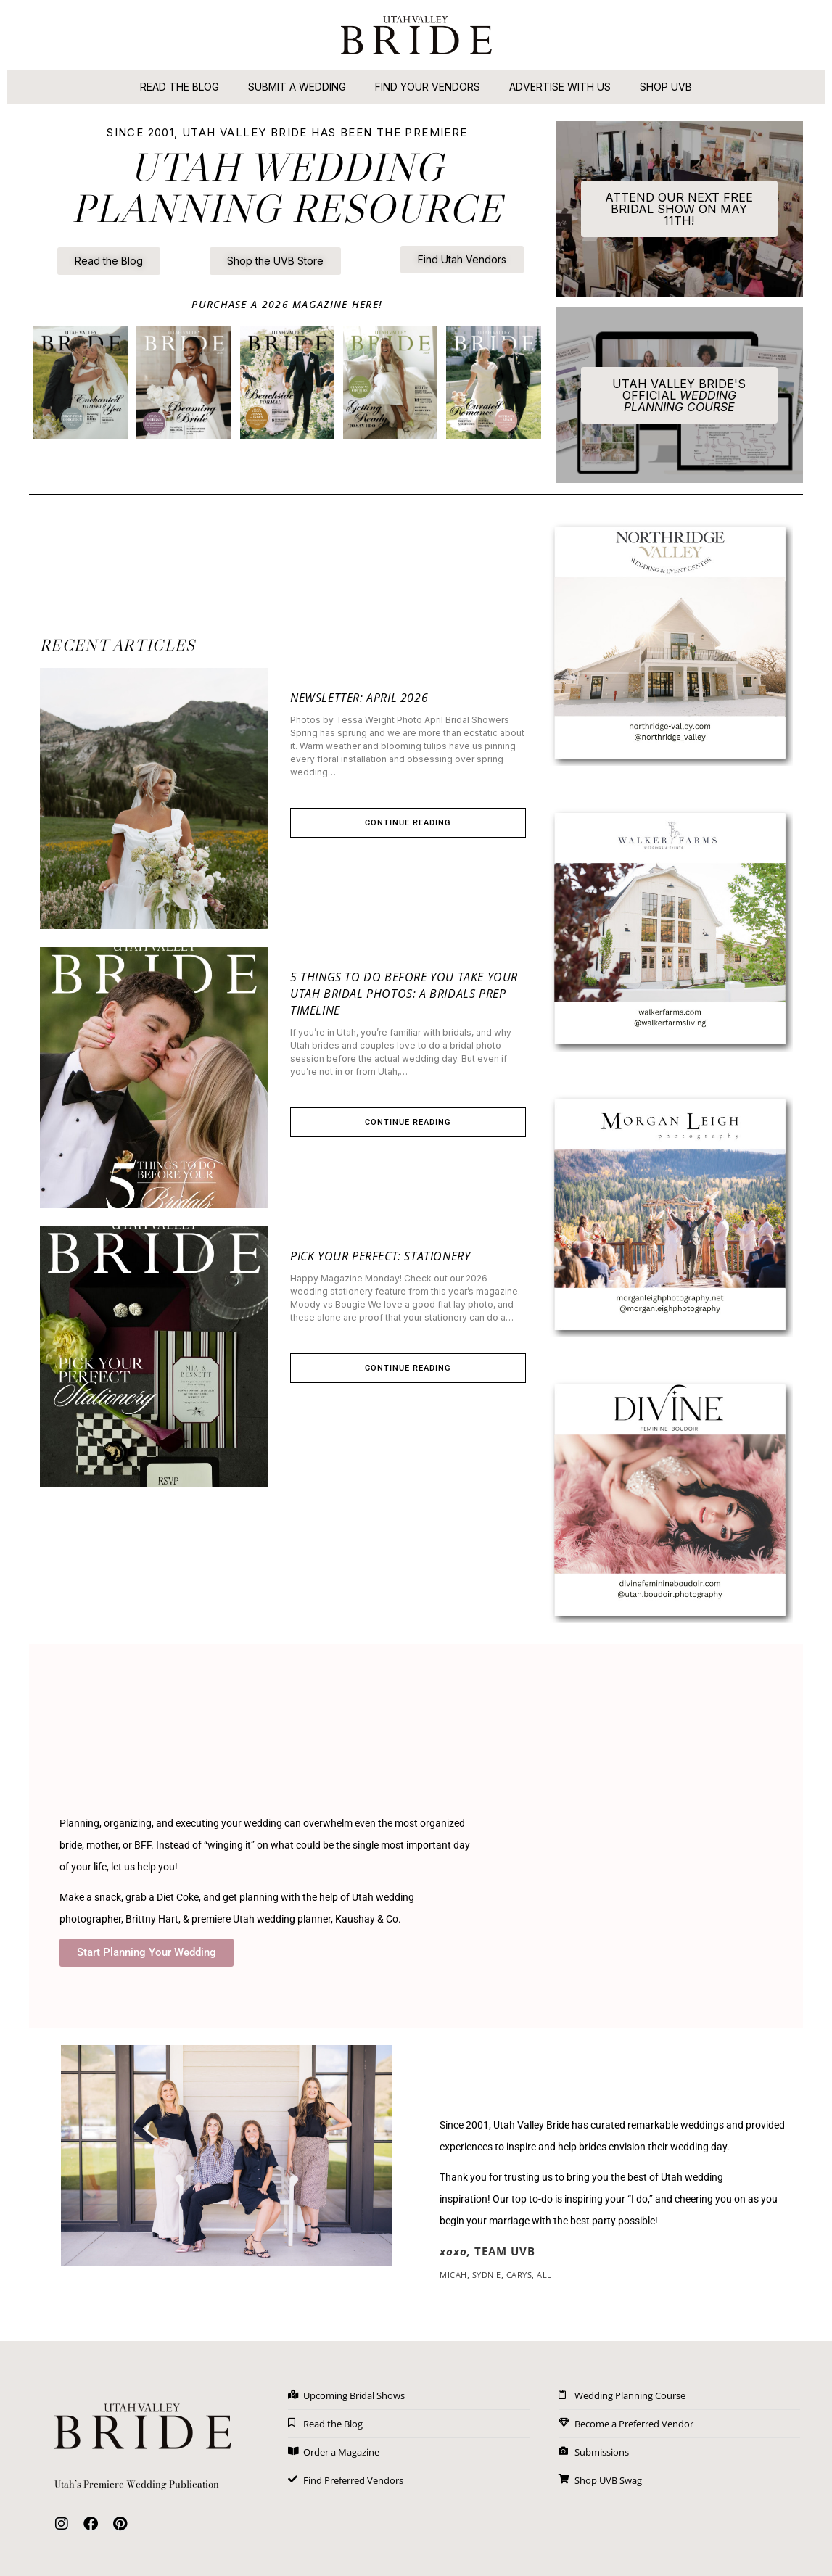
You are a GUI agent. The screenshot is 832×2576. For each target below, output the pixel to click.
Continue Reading (408, 822)
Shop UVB (666, 86)
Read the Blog (179, 86)
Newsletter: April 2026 (359, 698)
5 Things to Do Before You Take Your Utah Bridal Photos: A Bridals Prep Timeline (404, 993)
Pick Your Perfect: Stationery (380, 1256)
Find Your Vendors (427, 86)
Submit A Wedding (297, 86)
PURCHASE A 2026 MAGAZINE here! (286, 304)
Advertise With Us (560, 86)
